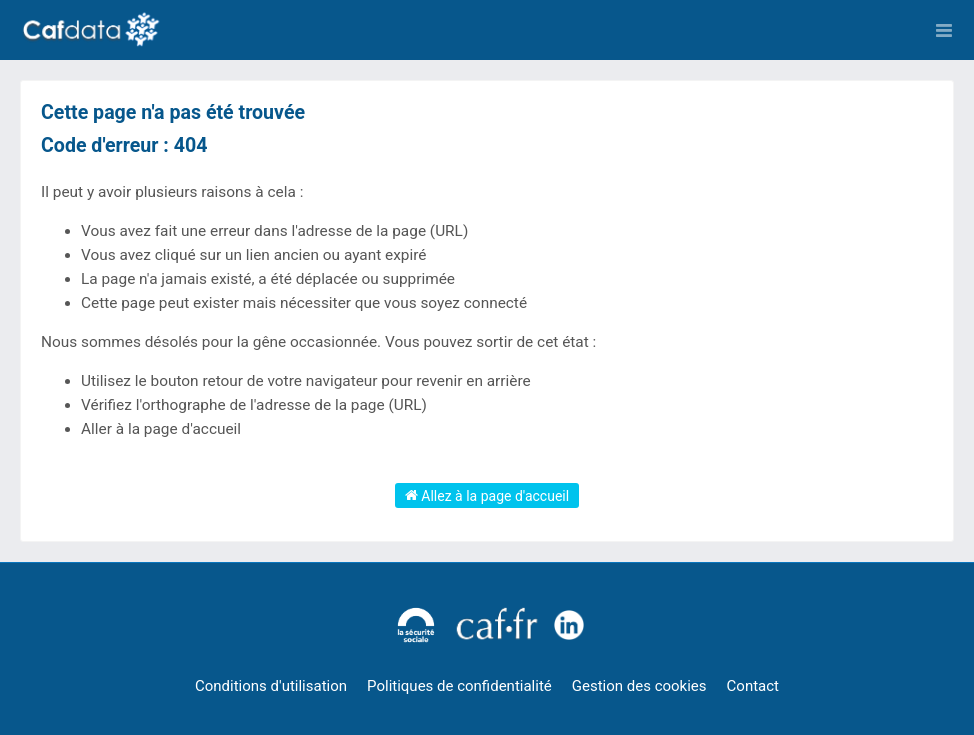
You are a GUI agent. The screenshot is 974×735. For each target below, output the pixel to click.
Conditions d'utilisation (271, 686)
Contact (753, 686)
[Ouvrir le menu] (944, 30)
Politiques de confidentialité (459, 686)
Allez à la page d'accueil (487, 495)
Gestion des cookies (639, 686)
